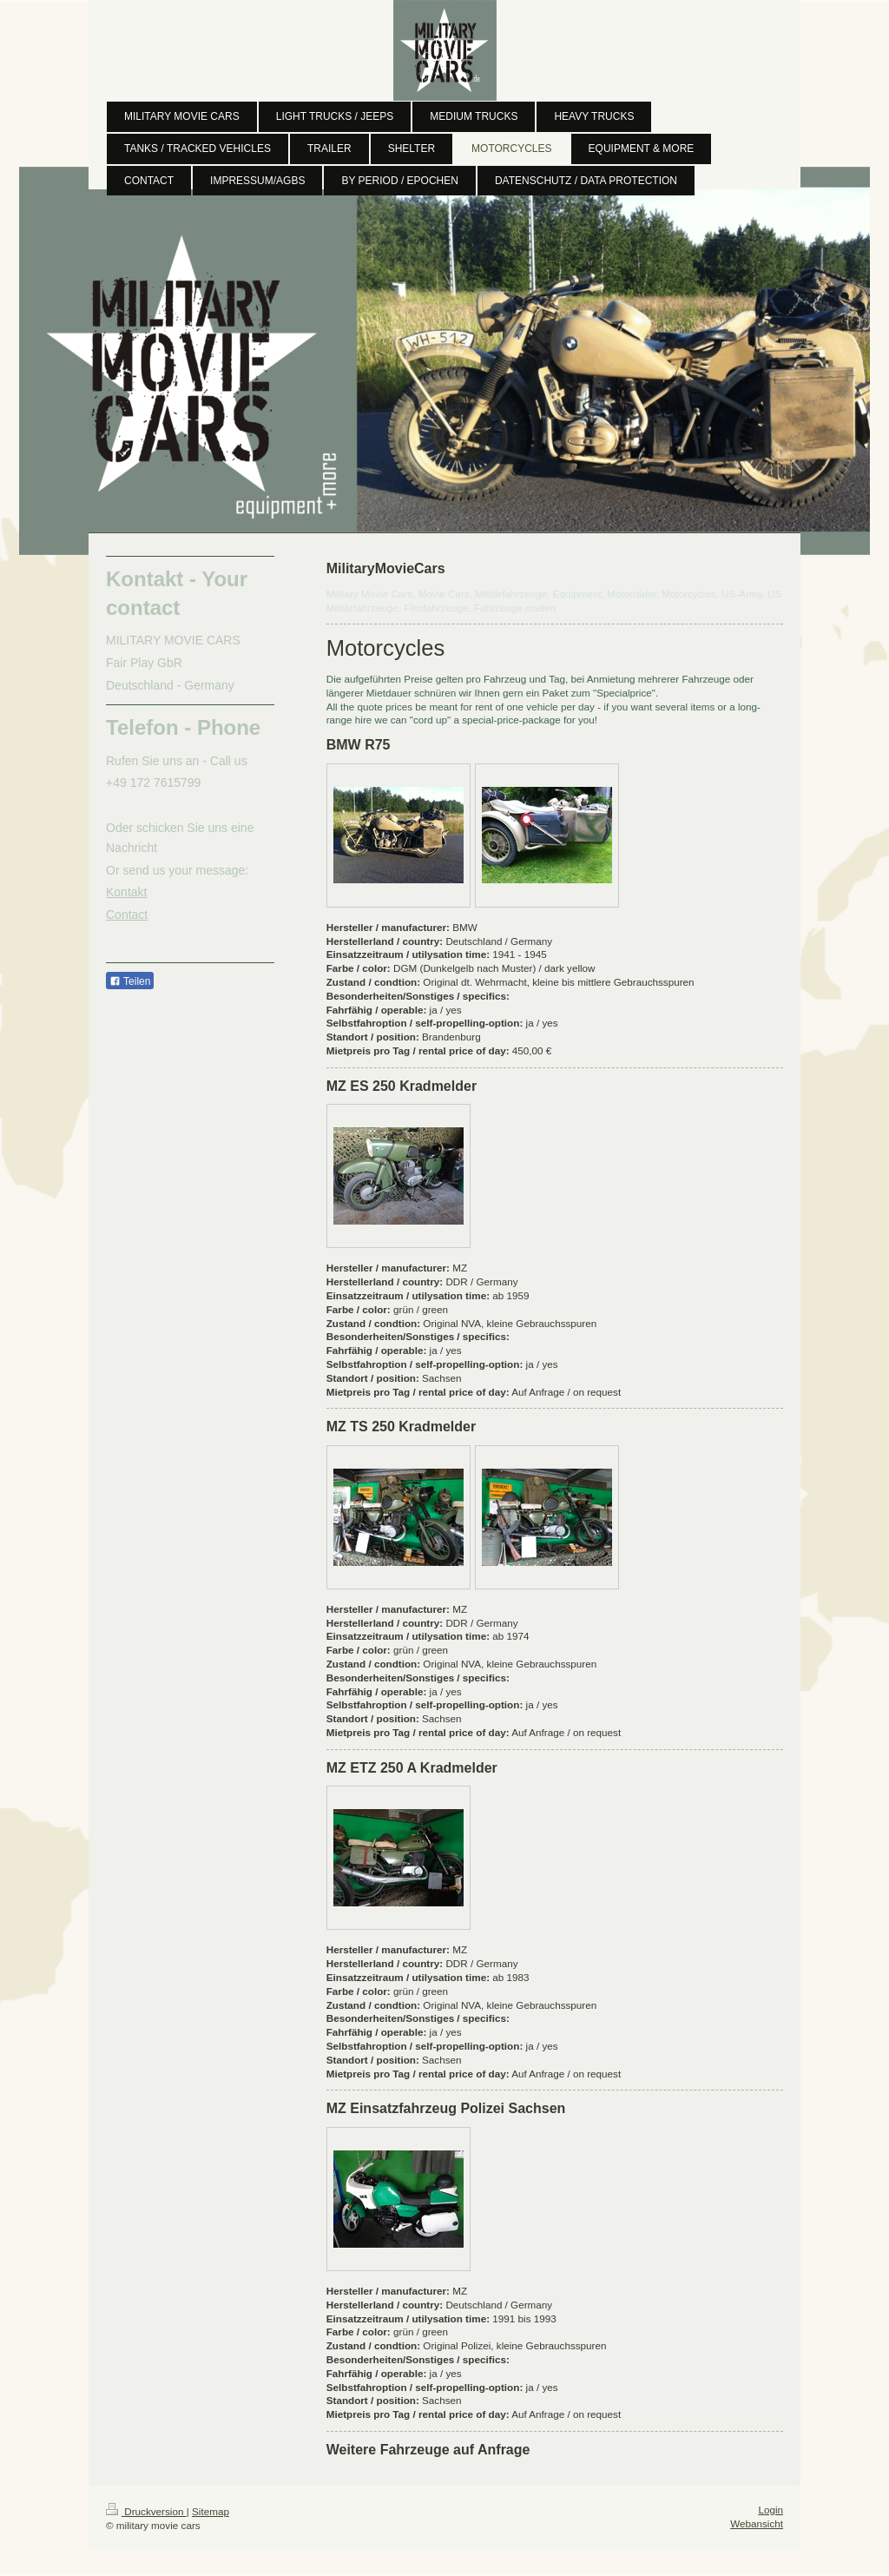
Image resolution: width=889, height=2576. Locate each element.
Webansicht (756, 2523)
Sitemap (210, 2511)
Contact (127, 914)
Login (770, 2509)
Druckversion (146, 2511)
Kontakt (126, 892)
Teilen (129, 981)
